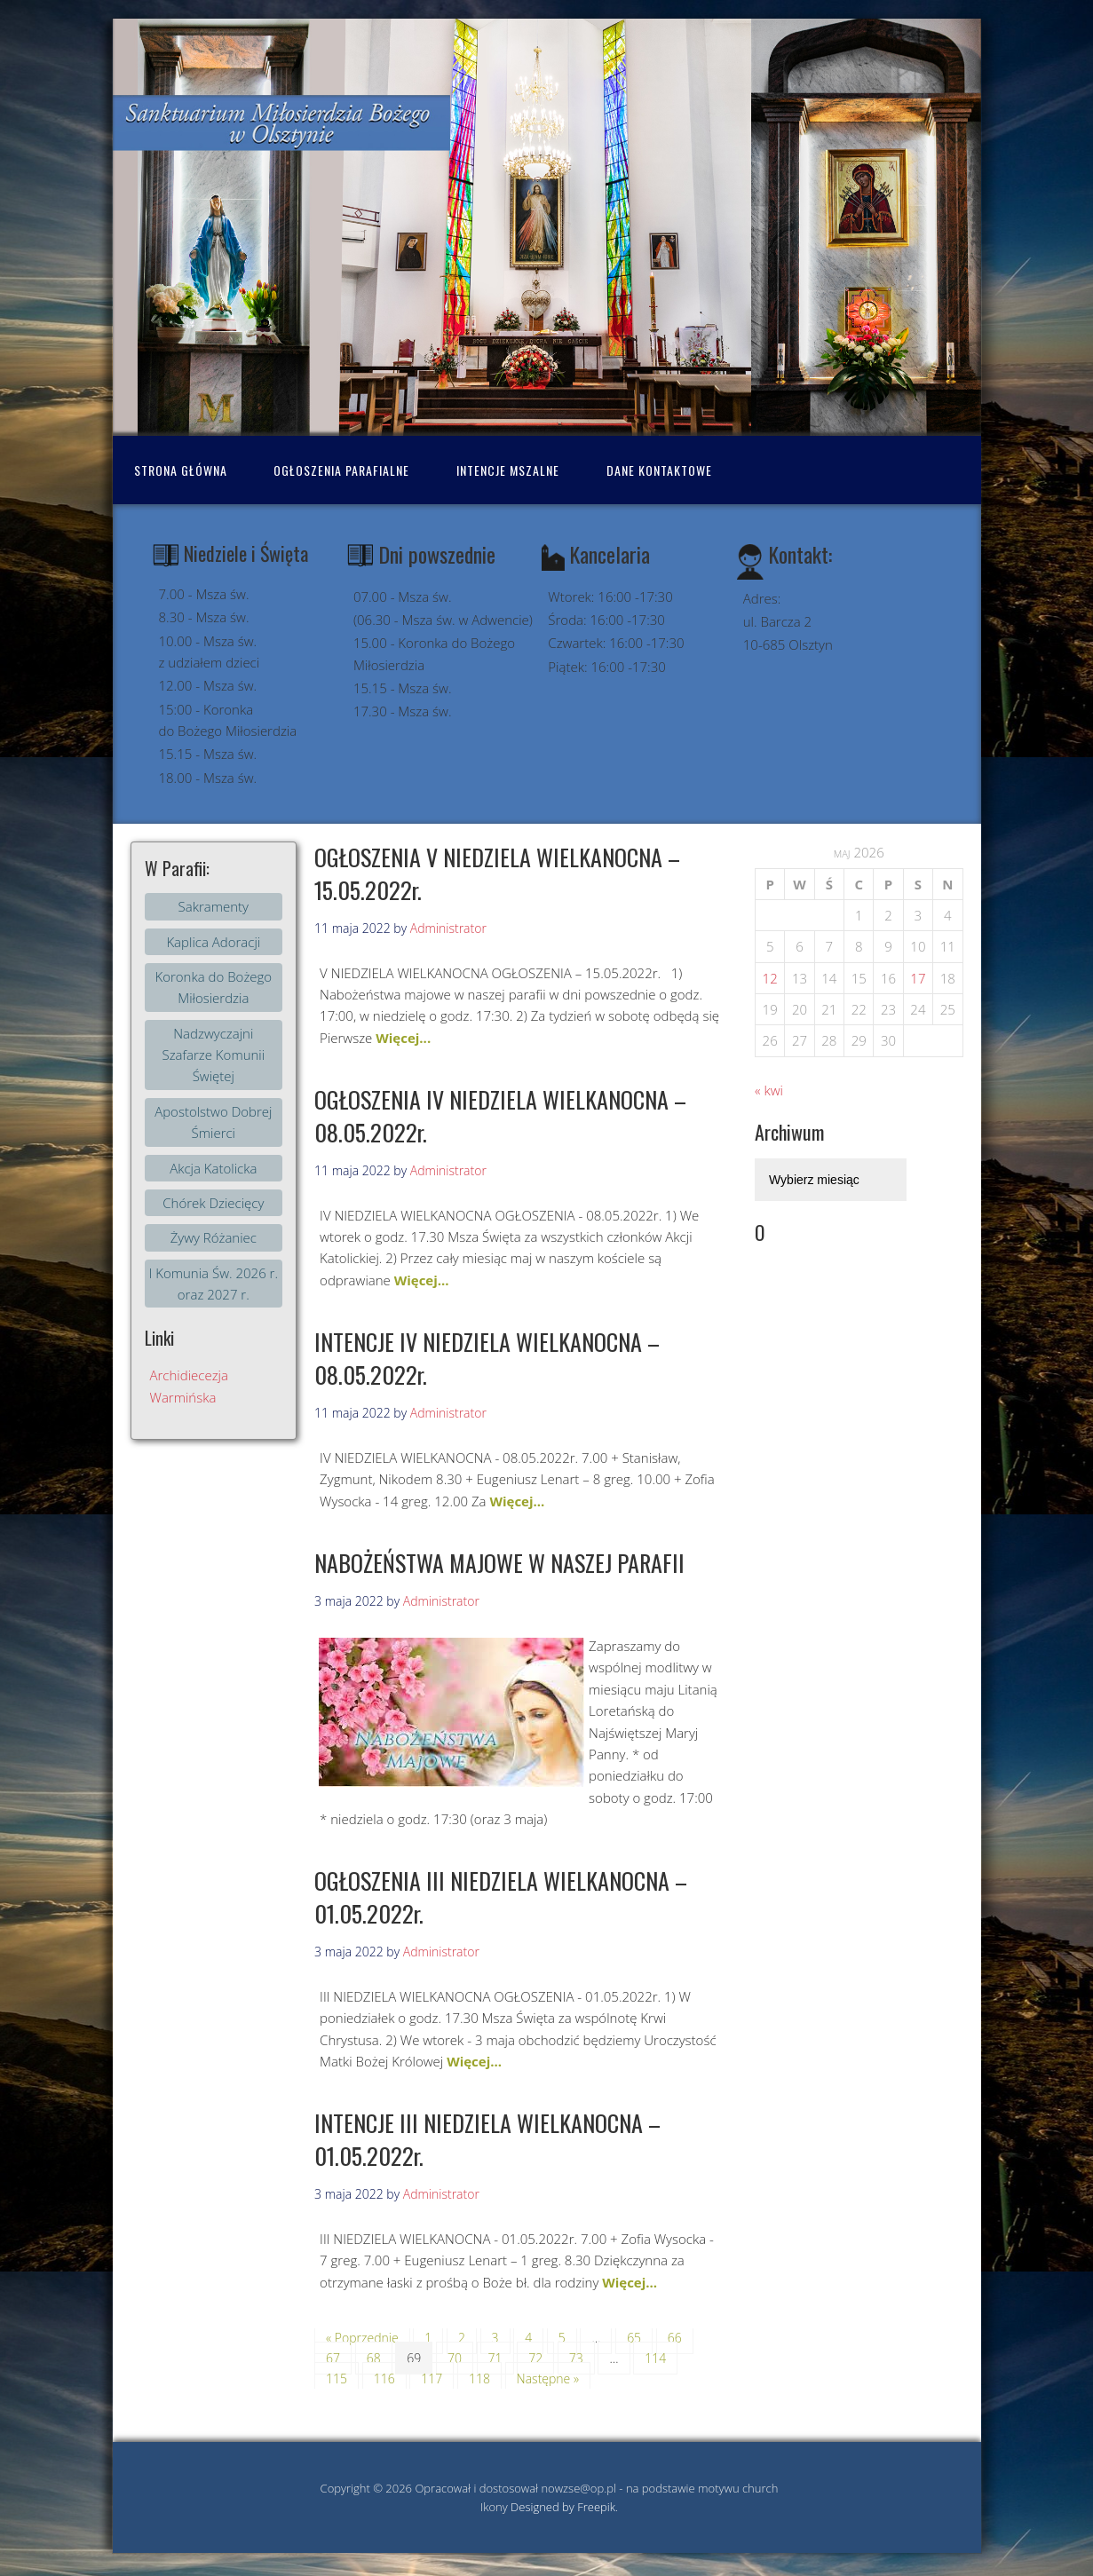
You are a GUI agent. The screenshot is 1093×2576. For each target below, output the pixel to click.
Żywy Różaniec (213, 1237)
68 (374, 2358)
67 (333, 2358)
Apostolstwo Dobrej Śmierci (213, 1122)
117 (431, 2378)
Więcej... (403, 1038)
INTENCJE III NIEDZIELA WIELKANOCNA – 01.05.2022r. (487, 2139)
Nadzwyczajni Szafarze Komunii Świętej (213, 1055)
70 (454, 2358)
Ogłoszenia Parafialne (341, 470)
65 (634, 2337)
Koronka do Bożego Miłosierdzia (213, 987)
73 (576, 2358)
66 (675, 2337)
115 (336, 2378)
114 (655, 2358)
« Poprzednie (362, 2337)
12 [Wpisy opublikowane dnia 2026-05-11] (770, 978)
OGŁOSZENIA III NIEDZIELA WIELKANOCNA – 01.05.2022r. (500, 1896)
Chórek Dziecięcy (213, 1203)
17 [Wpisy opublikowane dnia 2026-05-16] (917, 978)
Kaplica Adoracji (213, 942)
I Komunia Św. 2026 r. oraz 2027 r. (213, 1283)
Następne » (548, 2378)
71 (495, 2358)
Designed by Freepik (563, 2507)
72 (535, 2358)
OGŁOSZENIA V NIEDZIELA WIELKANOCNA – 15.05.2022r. (497, 873)
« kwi (769, 1090)
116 (384, 2378)
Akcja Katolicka (213, 1168)
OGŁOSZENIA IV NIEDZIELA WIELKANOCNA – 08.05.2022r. (500, 1115)
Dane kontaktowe (659, 470)
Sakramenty (213, 906)
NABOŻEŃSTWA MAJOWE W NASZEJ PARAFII (499, 1562)
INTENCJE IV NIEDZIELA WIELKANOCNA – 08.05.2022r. (487, 1357)
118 (479, 2378)
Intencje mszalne (507, 470)
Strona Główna (180, 470)
